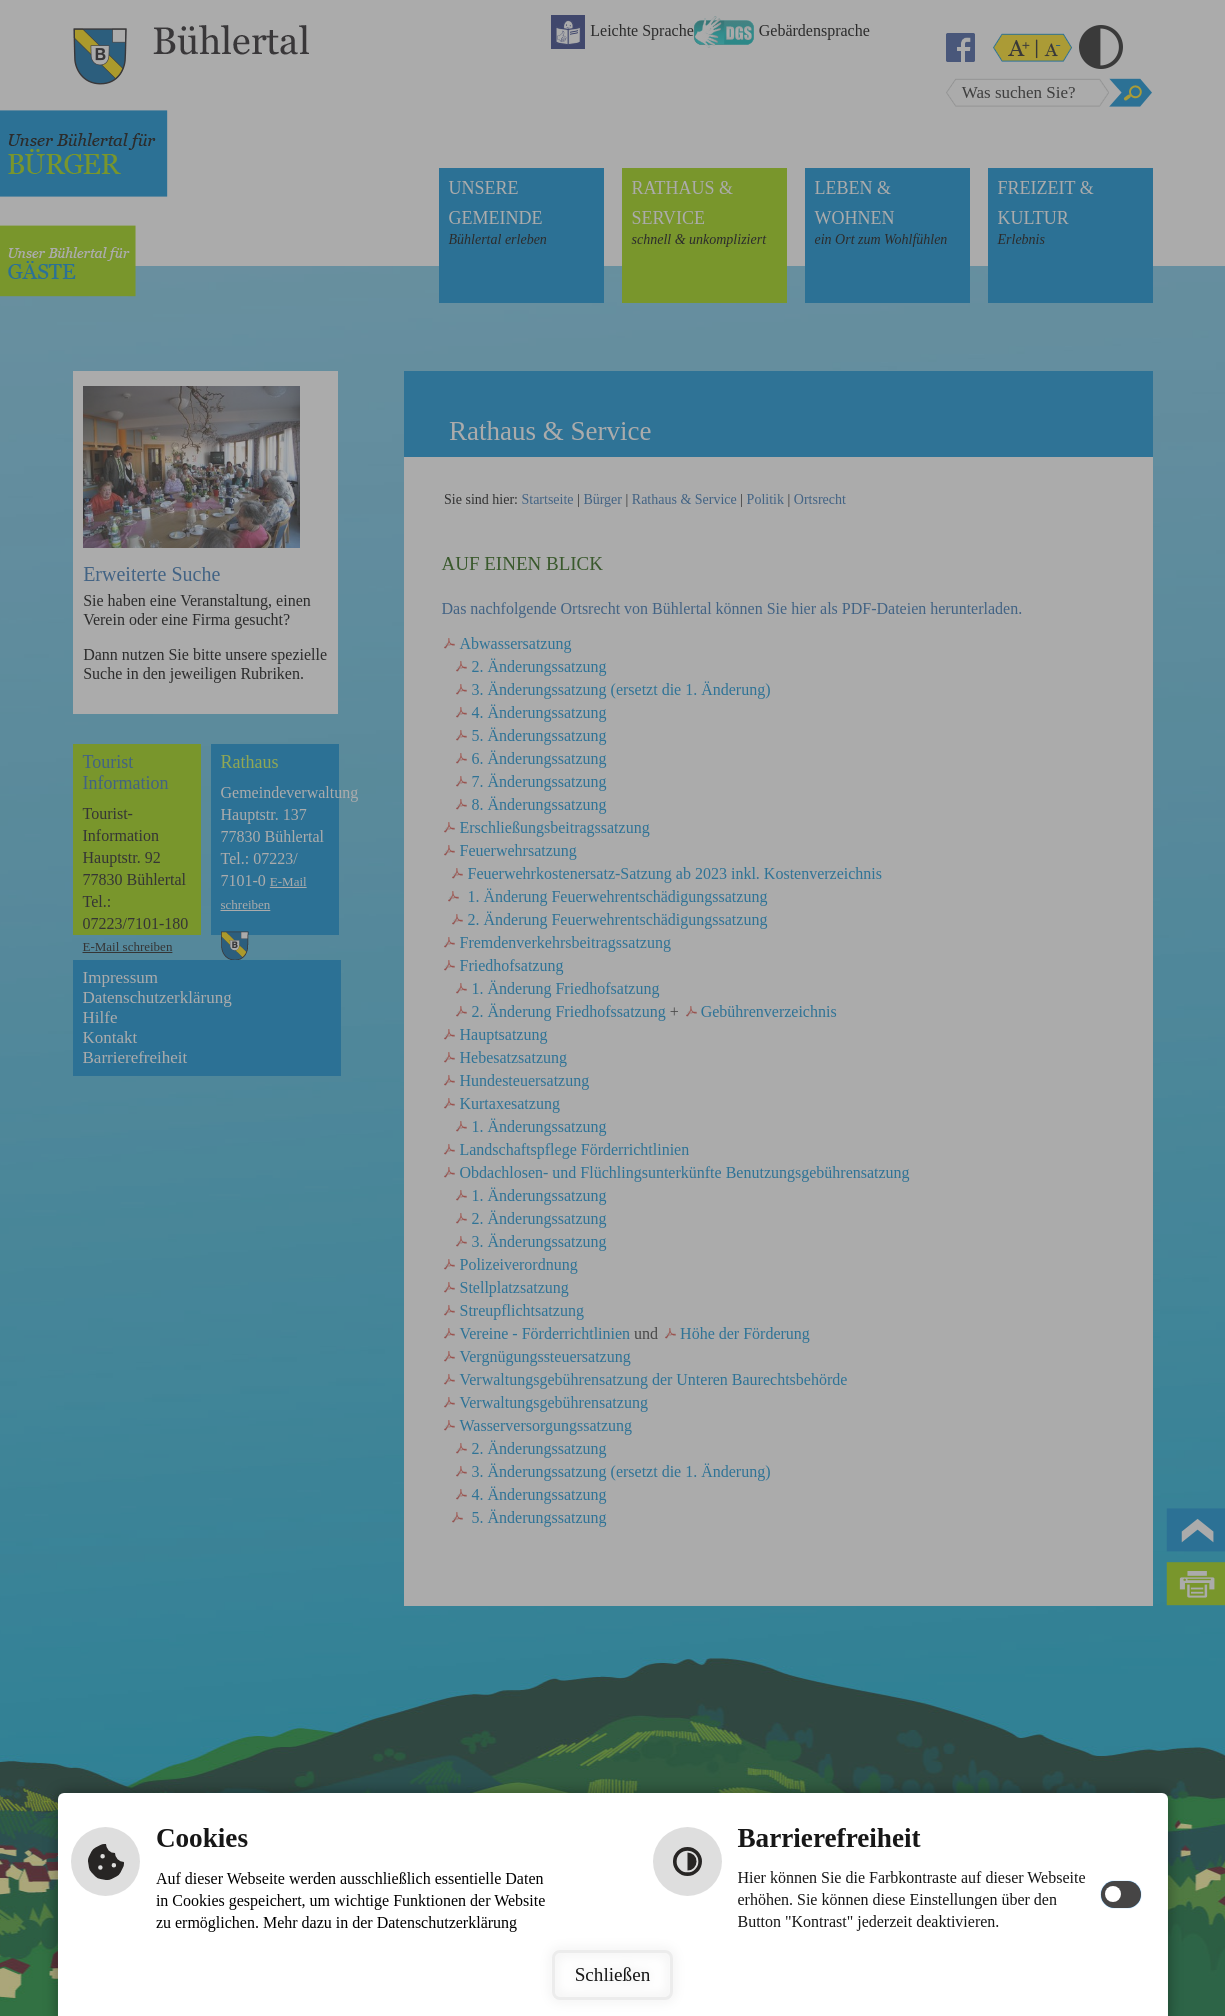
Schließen (613, 1974)
